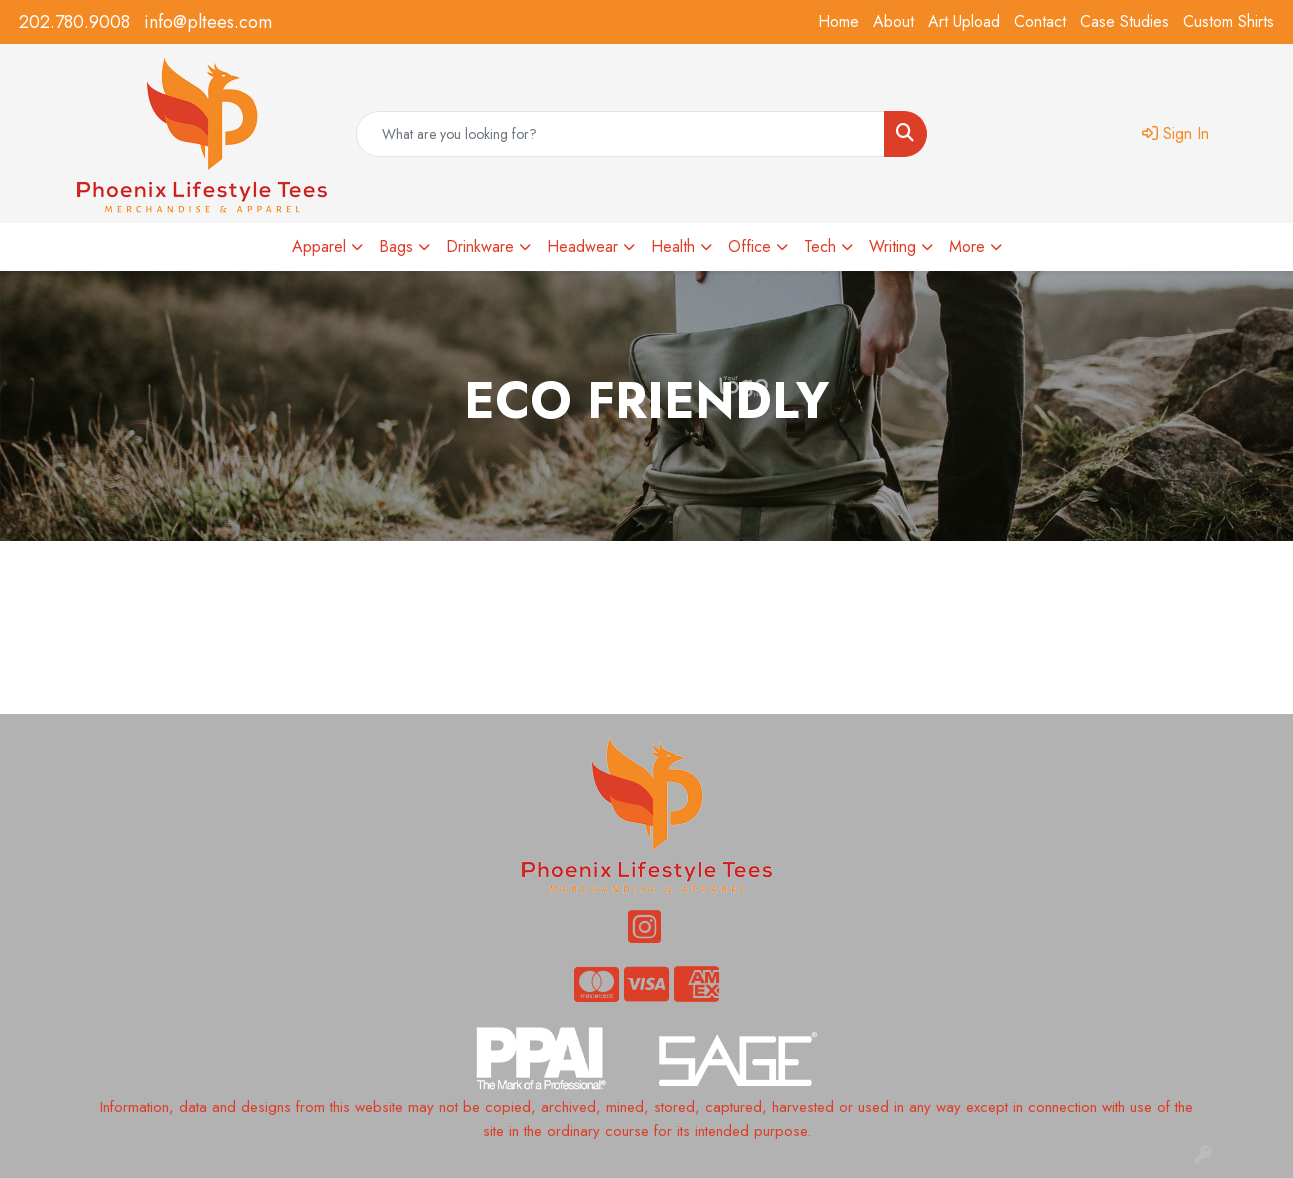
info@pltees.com (208, 22)
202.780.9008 (74, 22)
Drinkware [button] (480, 246)
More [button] (967, 246)
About (893, 21)
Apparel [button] (319, 246)
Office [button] (749, 246)
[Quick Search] (621, 134)
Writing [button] (892, 246)
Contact (1040, 21)
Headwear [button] (582, 246)
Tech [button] (820, 246)
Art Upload (964, 21)
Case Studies (1124, 21)
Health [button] (673, 246)
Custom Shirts (1228, 21)
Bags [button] (396, 246)
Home (838, 21)
